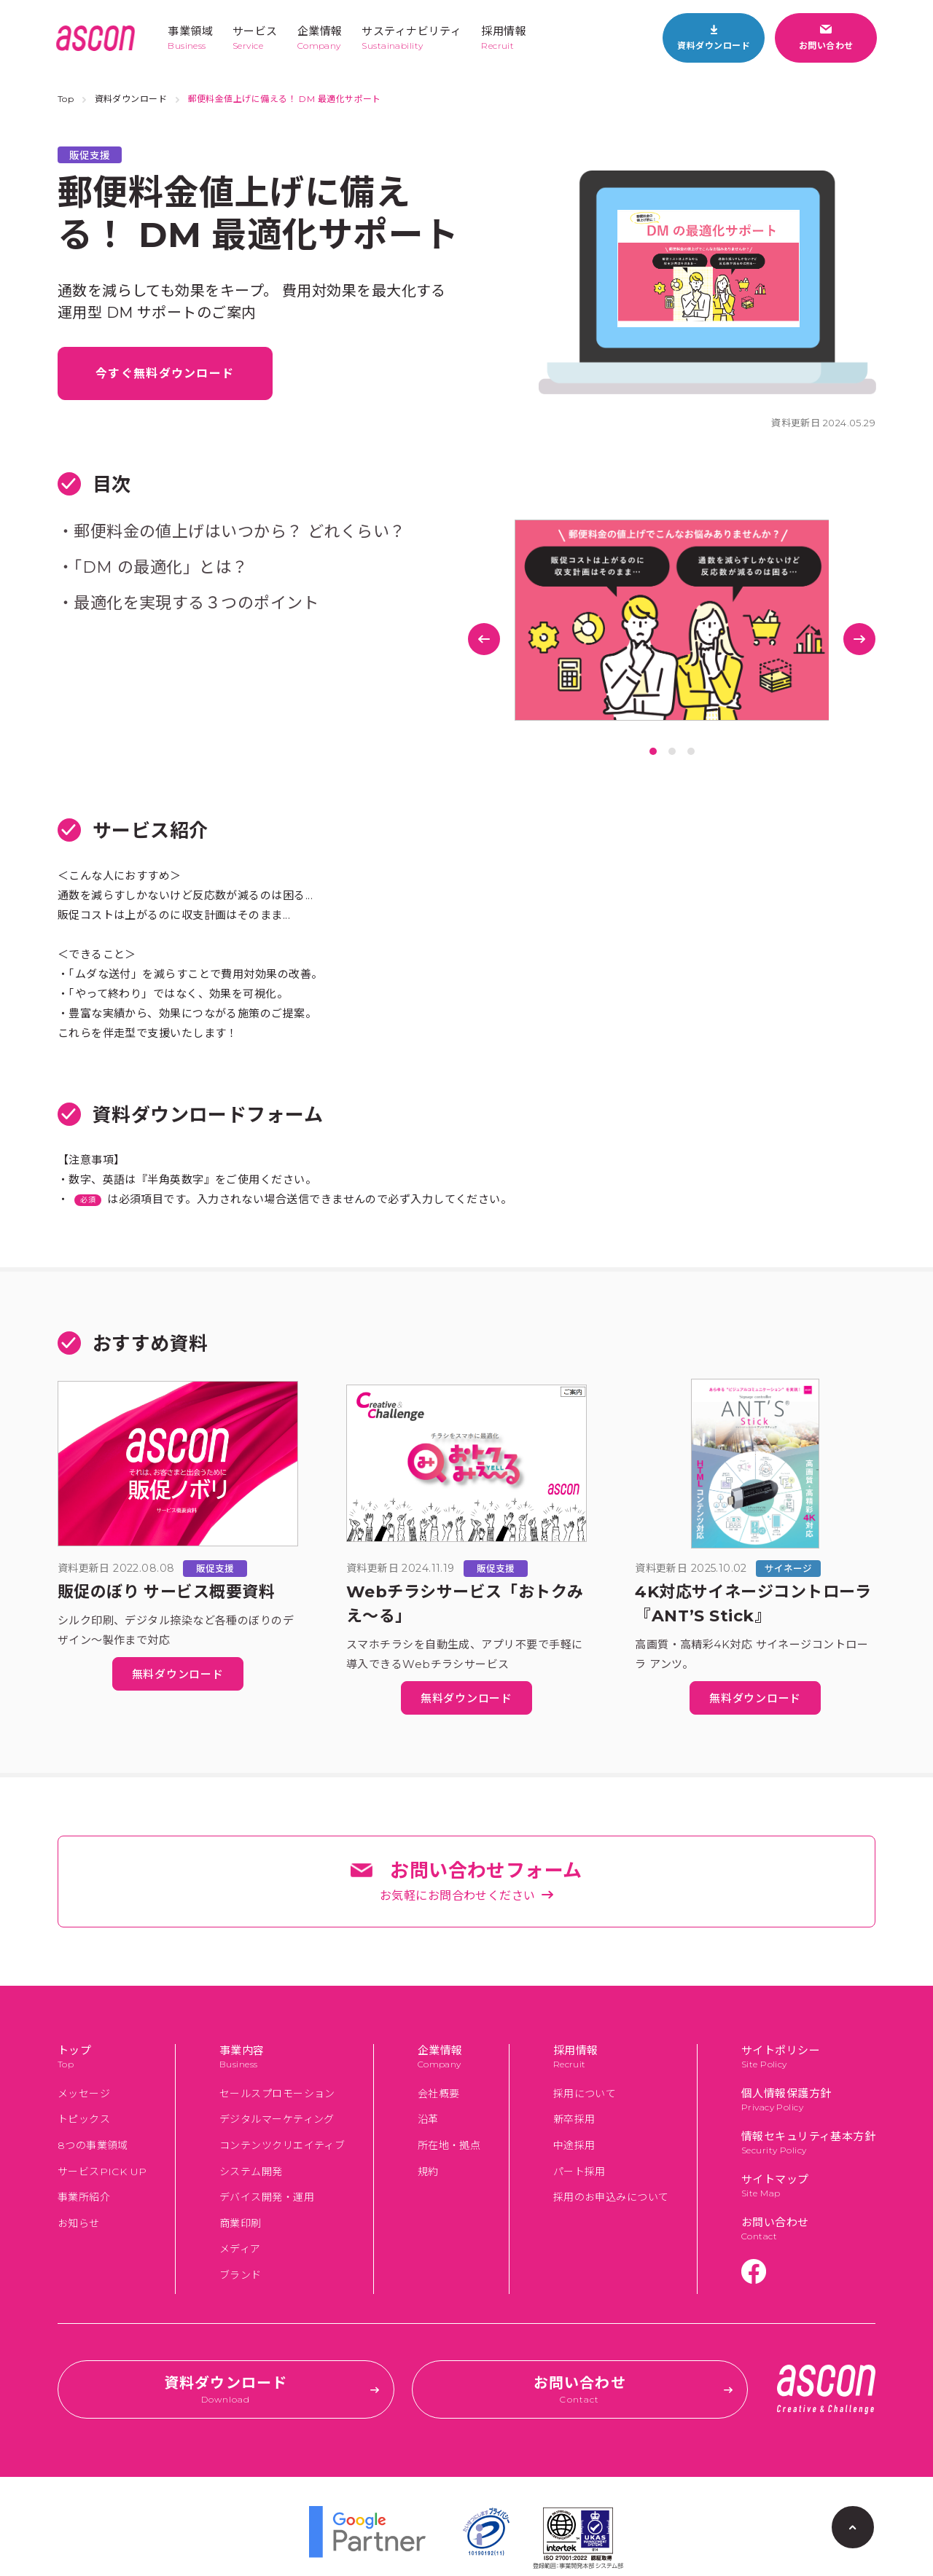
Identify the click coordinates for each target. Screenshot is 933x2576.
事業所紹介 (84, 2197)
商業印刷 (240, 2223)
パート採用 (579, 2171)
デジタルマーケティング (277, 2119)
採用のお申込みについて (611, 2197)
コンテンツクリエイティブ (282, 2145)
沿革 (428, 2119)
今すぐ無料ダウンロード (164, 373)
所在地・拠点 (449, 2145)
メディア (240, 2248)
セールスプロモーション (277, 2093)
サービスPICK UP (102, 2171)
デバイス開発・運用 (266, 2197)
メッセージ (84, 2093)
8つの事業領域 (93, 2145)
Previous (484, 639)
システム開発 (251, 2171)
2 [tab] (672, 751)
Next (859, 639)
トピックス (84, 2119)
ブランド (240, 2275)
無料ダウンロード (178, 1674)
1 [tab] (653, 751)
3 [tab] (691, 751)
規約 (428, 2171)
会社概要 (439, 2093)
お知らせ (79, 2223)
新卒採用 (574, 2119)
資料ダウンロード (131, 98)
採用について (585, 2093)
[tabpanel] (672, 620)
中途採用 (574, 2145)
